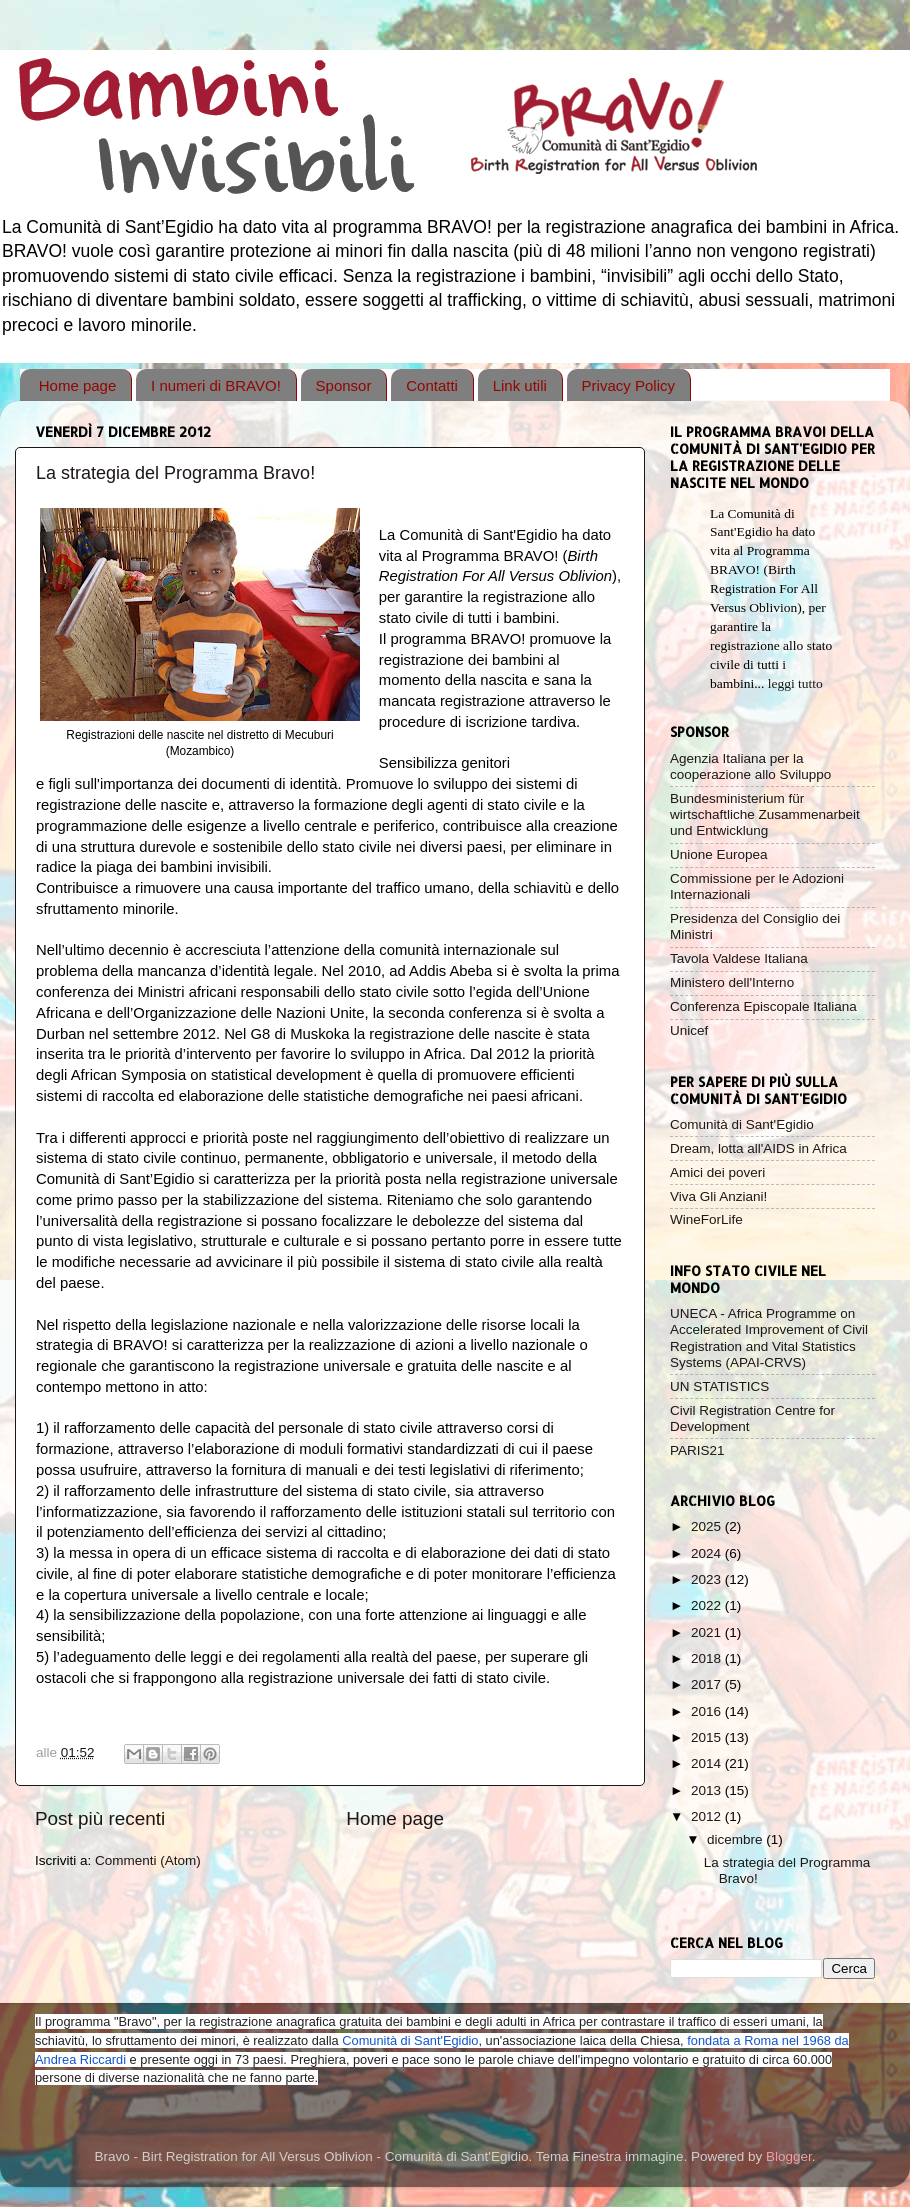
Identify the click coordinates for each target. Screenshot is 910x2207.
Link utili (520, 385)
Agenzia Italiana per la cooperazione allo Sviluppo (750, 766)
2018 (708, 1658)
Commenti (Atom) (148, 1860)
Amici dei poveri (717, 1172)
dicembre (736, 1839)
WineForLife (706, 1219)
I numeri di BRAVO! (216, 385)
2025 (708, 1526)
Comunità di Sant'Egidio (742, 1124)
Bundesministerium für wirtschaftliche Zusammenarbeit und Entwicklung (765, 814)
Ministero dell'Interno (732, 982)
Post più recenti (100, 1818)
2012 (708, 1816)
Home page (78, 385)
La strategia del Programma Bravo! (175, 473)
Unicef (689, 1030)
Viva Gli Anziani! (718, 1196)
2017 (708, 1684)
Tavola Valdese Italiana (739, 958)
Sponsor (344, 385)
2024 (708, 1553)
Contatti (432, 385)
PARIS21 (697, 1450)
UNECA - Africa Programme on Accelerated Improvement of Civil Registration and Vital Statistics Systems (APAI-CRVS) (769, 1338)
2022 (708, 1605)
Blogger (789, 2156)
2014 (708, 1763)
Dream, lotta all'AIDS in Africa (758, 1148)
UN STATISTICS (719, 1386)
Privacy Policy (628, 385)
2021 (708, 1632)
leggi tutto (795, 683)
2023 (708, 1579)
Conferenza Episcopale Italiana (763, 1006)
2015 (708, 1737)
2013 (708, 1790)
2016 (708, 1711)
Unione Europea (719, 854)
